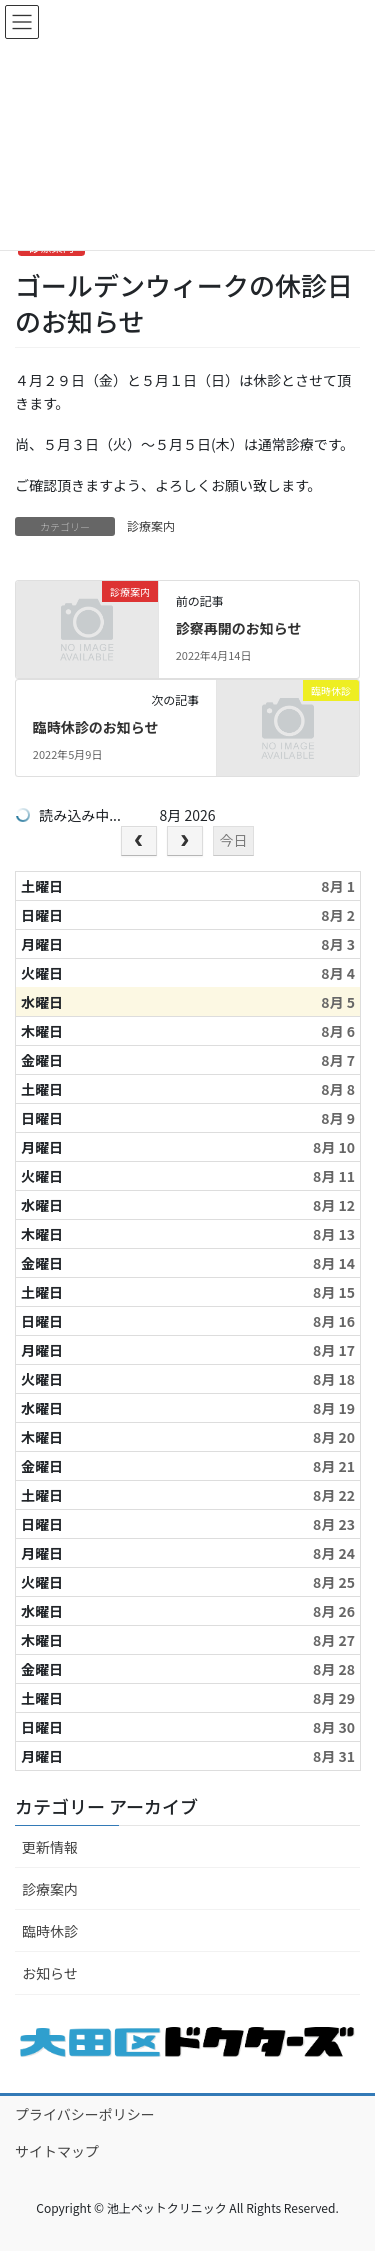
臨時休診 (50, 1931)
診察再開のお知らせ (239, 628)
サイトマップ (57, 2151)
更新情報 (50, 1847)
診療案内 (151, 525)
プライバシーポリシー (85, 2114)
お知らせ (50, 1973)
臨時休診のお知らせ (96, 727)
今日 (233, 840)
